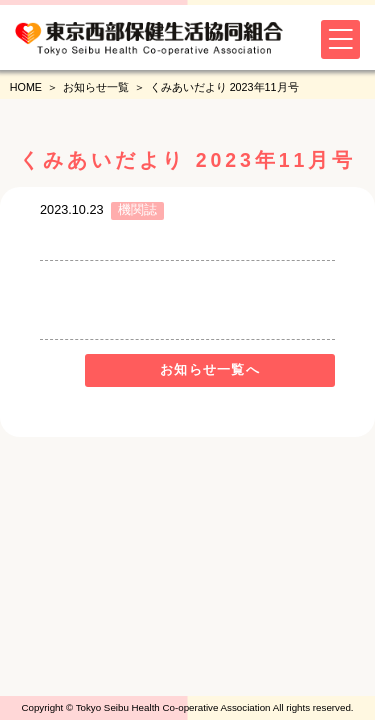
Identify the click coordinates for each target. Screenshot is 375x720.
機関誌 (137, 209)
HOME (26, 87)
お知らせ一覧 (96, 87)
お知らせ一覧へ (210, 369)
